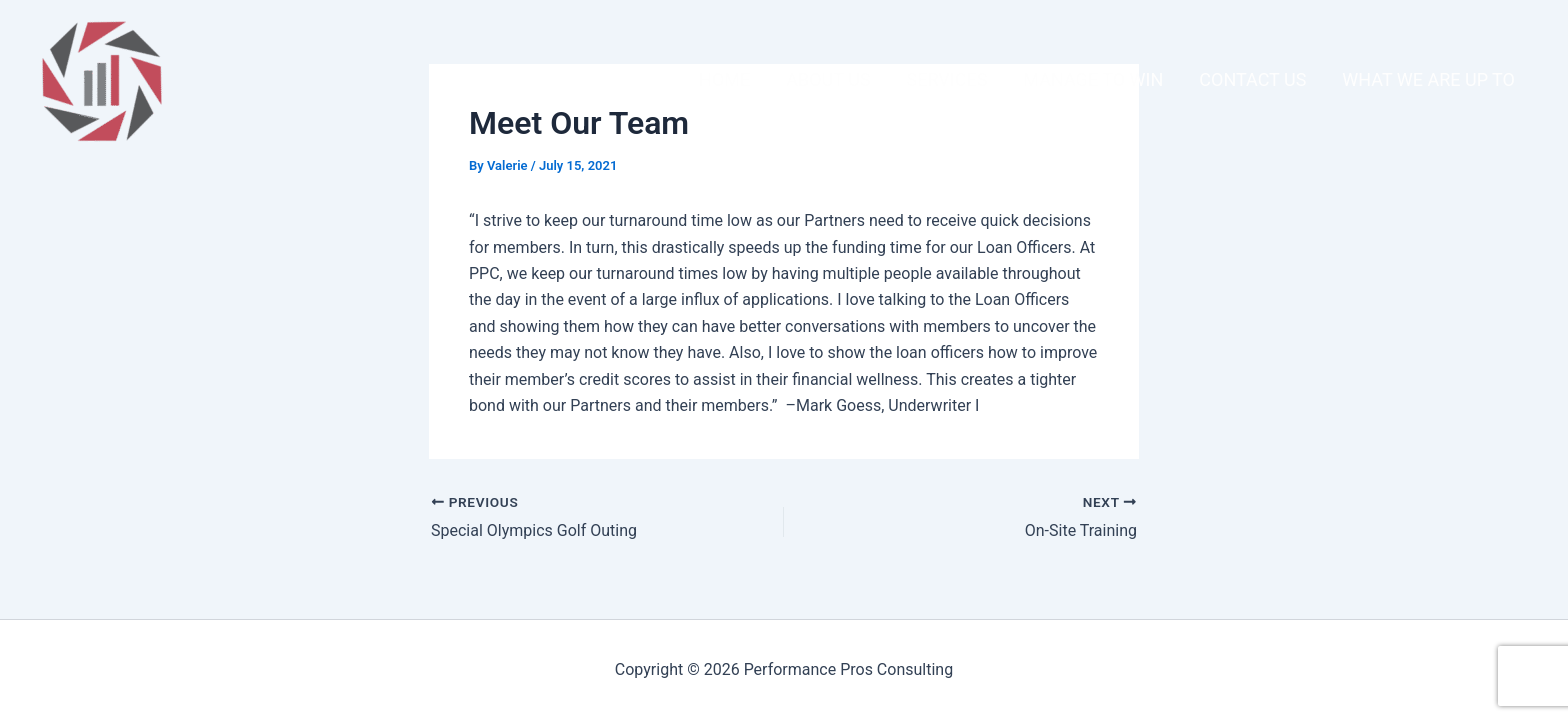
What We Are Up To (1428, 79)
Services (947, 79)
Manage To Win (1093, 79)
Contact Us (1252, 79)
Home (724, 79)
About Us (828, 79)
